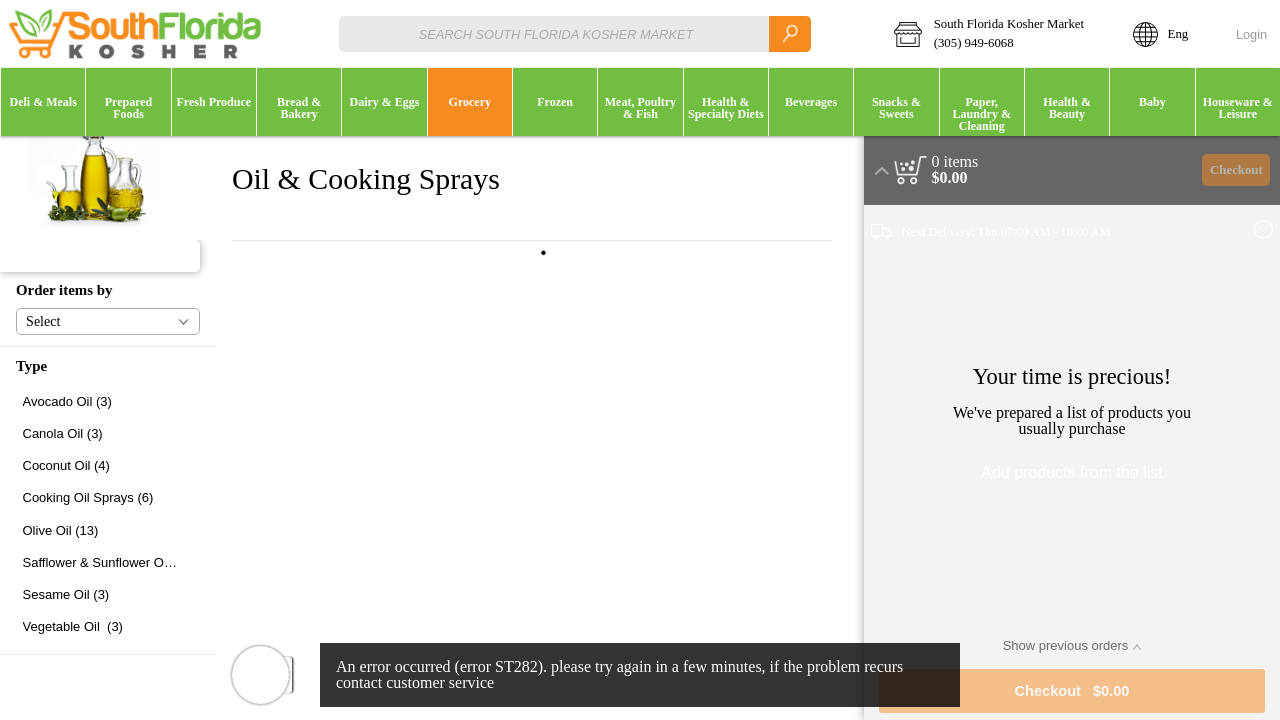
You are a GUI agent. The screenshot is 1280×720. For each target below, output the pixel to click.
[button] (1000, 34)
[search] (790, 33)
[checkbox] (108, 401)
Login (1251, 34)
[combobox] (575, 33)
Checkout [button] (1236, 170)
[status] (955, 162)
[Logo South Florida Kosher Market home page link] (135, 34)
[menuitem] (42, 102)
